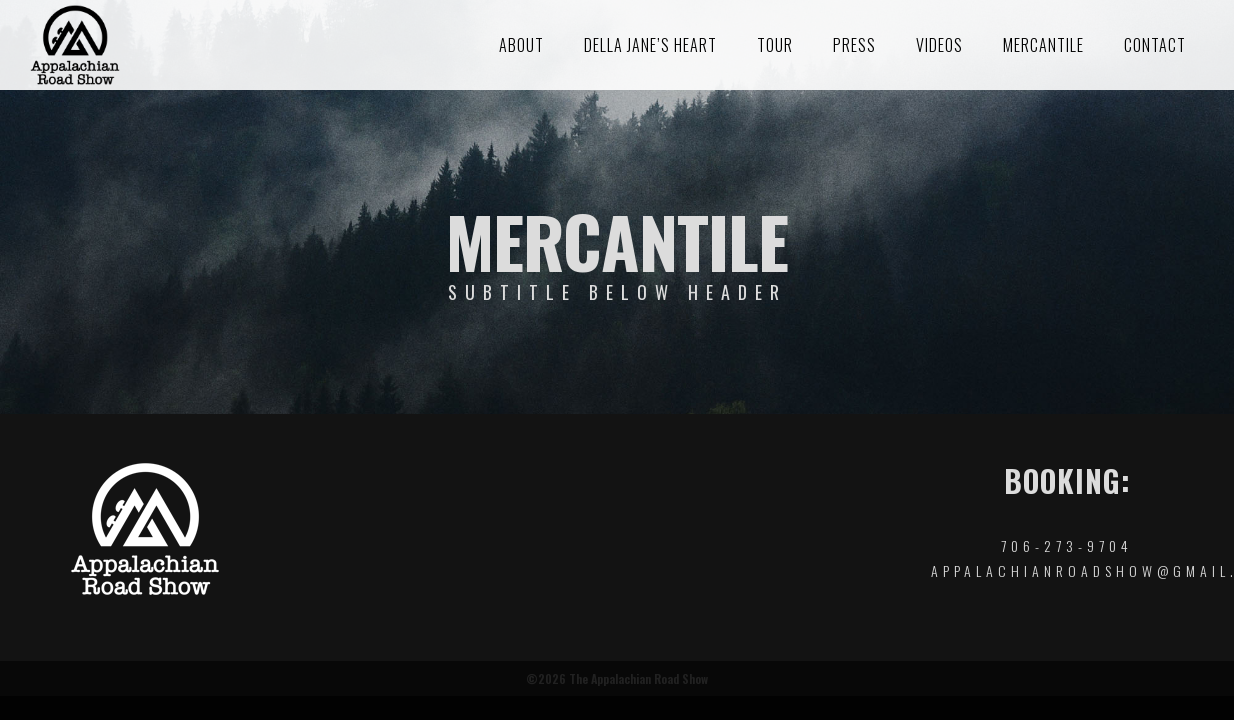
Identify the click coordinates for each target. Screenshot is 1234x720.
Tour (775, 45)
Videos (939, 45)
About (521, 45)
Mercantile (1043, 45)
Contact (1155, 45)
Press (854, 45)
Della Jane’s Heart (650, 45)
